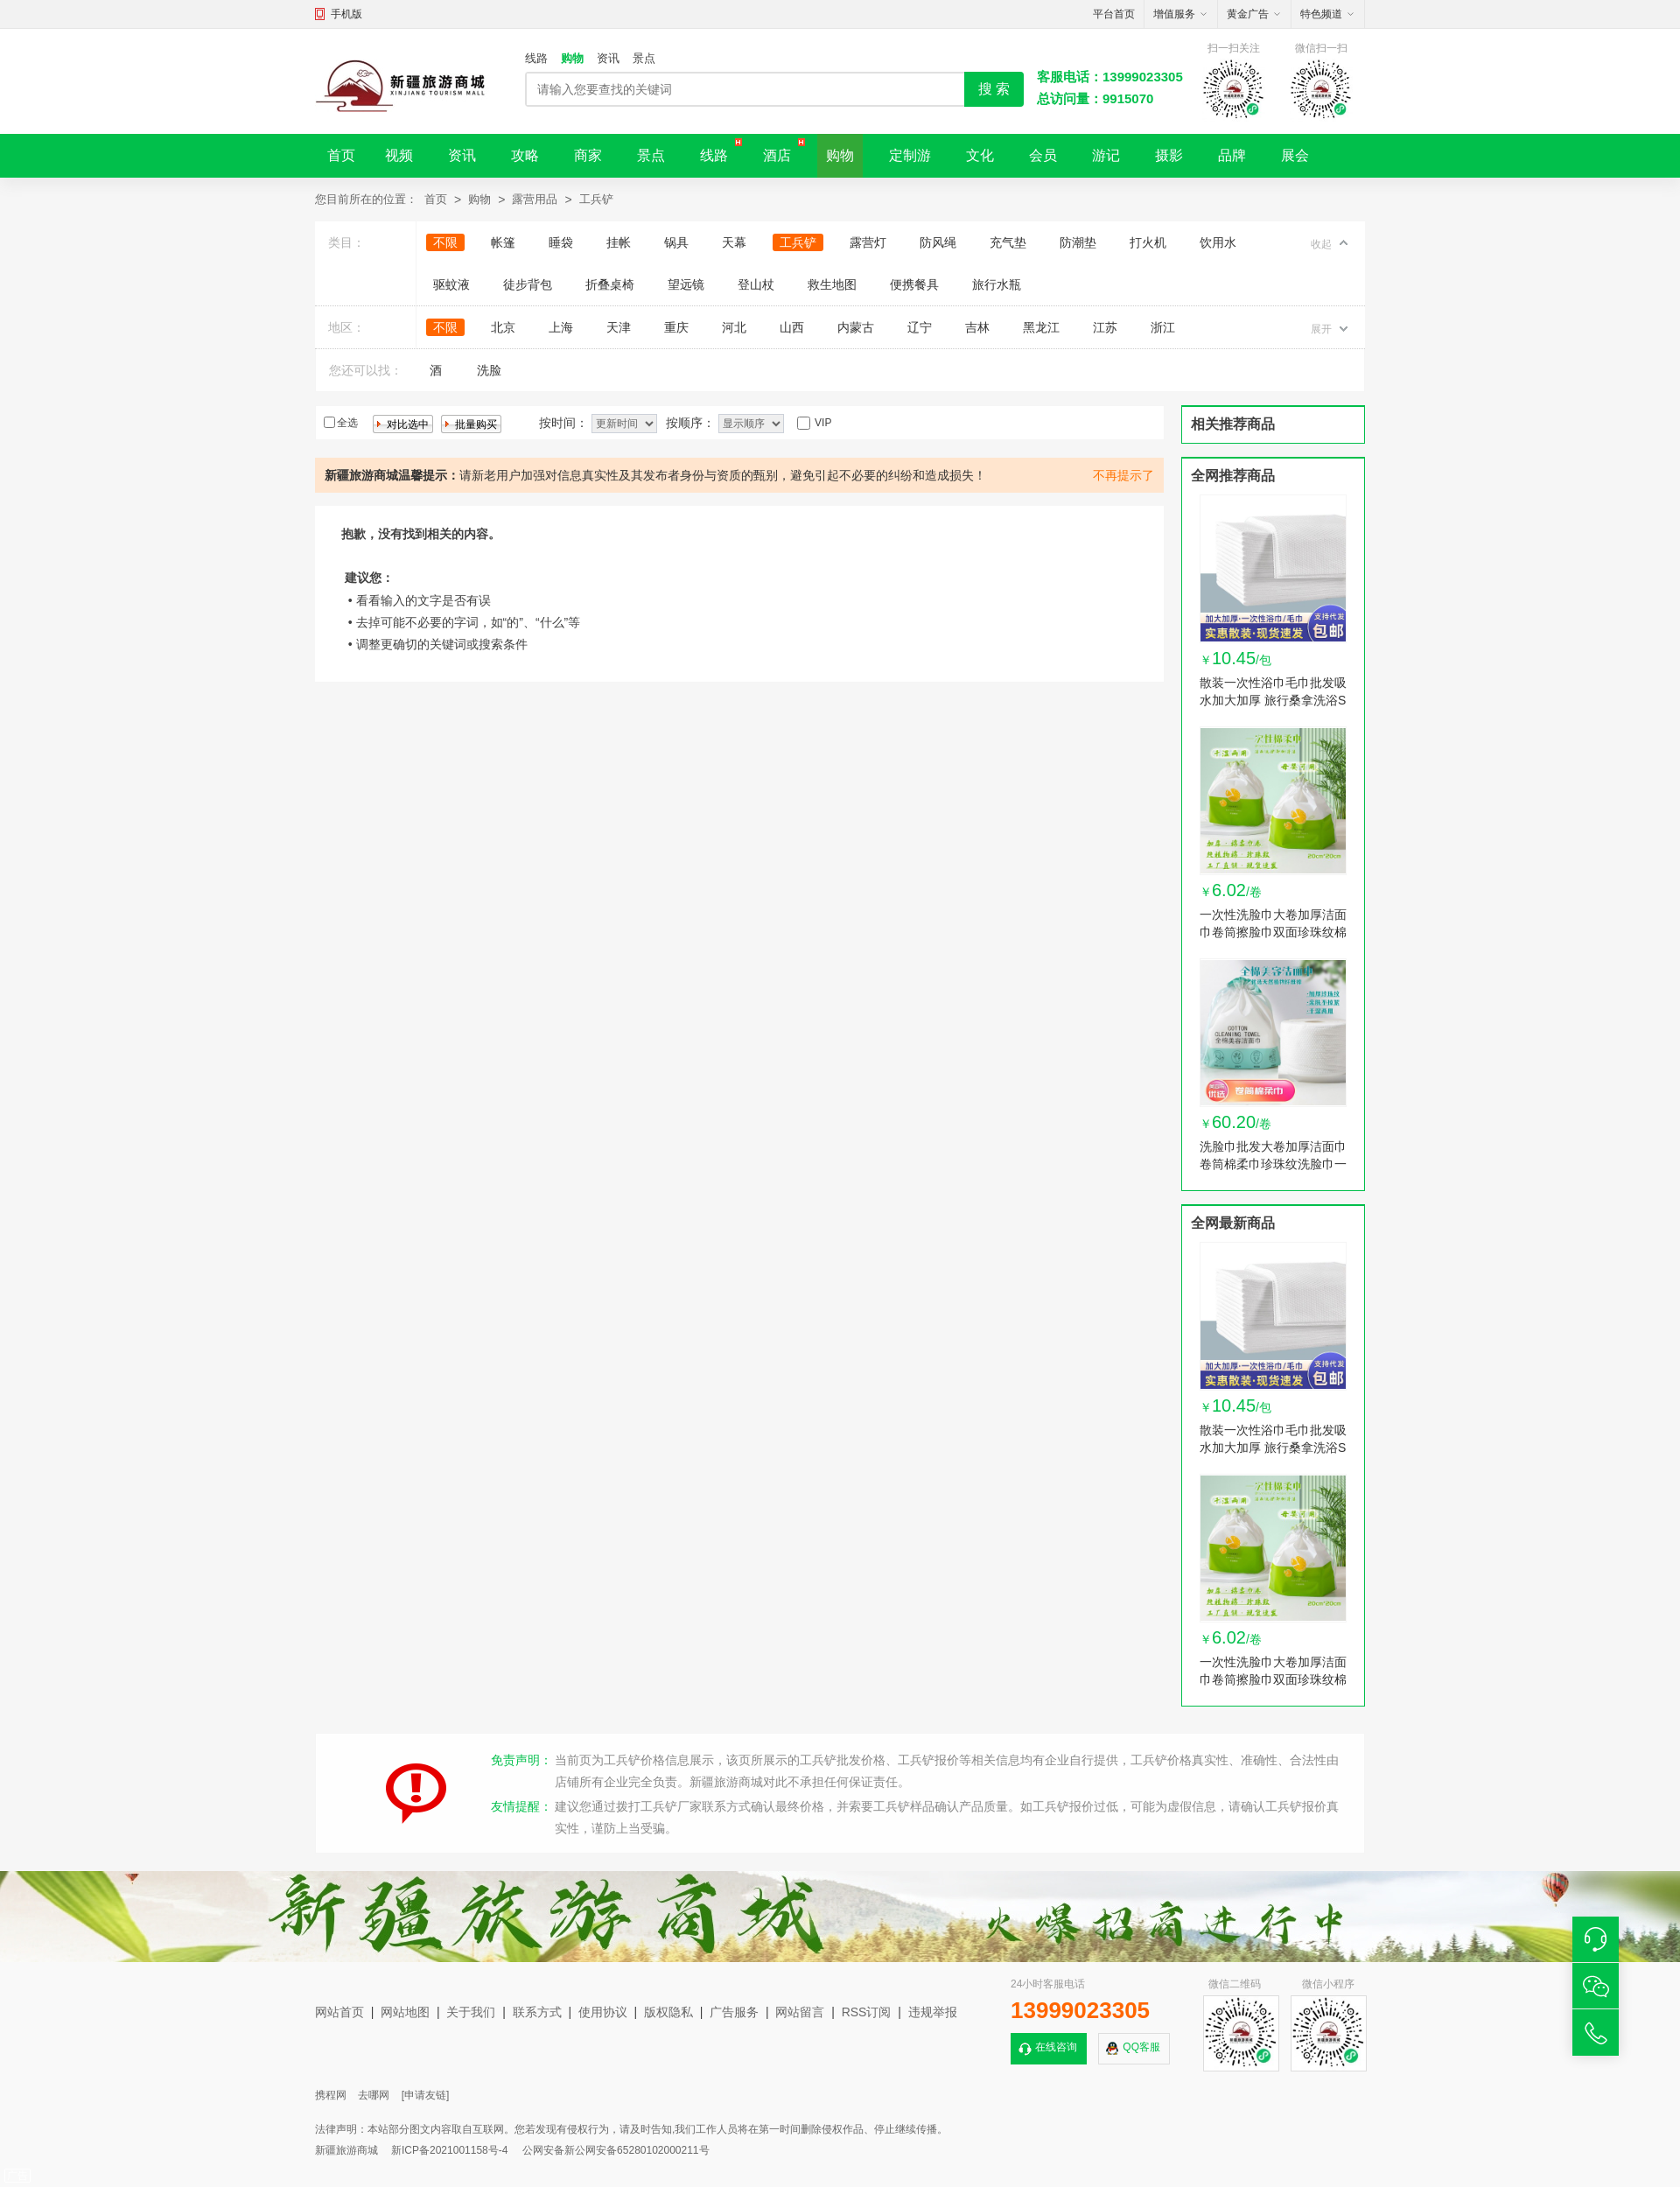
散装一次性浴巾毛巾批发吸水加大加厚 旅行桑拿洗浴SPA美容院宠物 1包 (1273, 700)
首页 (341, 155)
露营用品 (534, 199)
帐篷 (503, 242)
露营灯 (868, 242)
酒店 (777, 155)
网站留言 (799, 2012)
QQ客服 (1141, 2047)
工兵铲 (596, 199)
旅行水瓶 (996, 284)
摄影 (1169, 155)
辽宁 (919, 327)
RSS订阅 (867, 2012)
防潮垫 (1078, 242)
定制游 (910, 155)
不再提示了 (1123, 475)
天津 (618, 327)
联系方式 (537, 2012)
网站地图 (405, 2012)
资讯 (608, 58)
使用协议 (602, 2012)
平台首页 (1114, 14)
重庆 (676, 327)
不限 (445, 242)
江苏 (1105, 327)
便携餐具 (914, 284)
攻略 (525, 155)
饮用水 (1218, 242)
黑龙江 (1041, 327)
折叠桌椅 (609, 284)
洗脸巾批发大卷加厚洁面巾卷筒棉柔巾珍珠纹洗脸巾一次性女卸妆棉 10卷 (1273, 1163)
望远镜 (686, 284)
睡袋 (561, 242)
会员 (1043, 155)
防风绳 (938, 242)
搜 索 (994, 88)
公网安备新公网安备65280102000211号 (615, 2150)
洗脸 (489, 370)
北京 (503, 327)
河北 (734, 327)
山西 (792, 327)
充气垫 (1008, 242)
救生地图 (832, 284)
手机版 (346, 14)
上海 (561, 327)
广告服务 (734, 2012)
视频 (399, 155)
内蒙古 (855, 327)
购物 (572, 58)
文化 (980, 155)
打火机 (1148, 242)
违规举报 (932, 2012)
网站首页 (339, 2012)
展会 (1295, 155)
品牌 (1232, 155)
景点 (644, 58)
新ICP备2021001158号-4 (449, 2150)
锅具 (676, 242)
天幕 (734, 242)
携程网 (330, 2095)
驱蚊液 (451, 284)
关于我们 (470, 2012)
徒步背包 (527, 284)
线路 (536, 58)
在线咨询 (1056, 2047)
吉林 (977, 327)
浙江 (1163, 327)
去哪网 (373, 2095)
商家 (588, 155)
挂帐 (618, 242)
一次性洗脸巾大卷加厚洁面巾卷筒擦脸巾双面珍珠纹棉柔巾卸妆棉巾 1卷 (1273, 932)
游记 (1106, 155)
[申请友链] (426, 2095)
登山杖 (756, 284)
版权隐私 (668, 2012)
